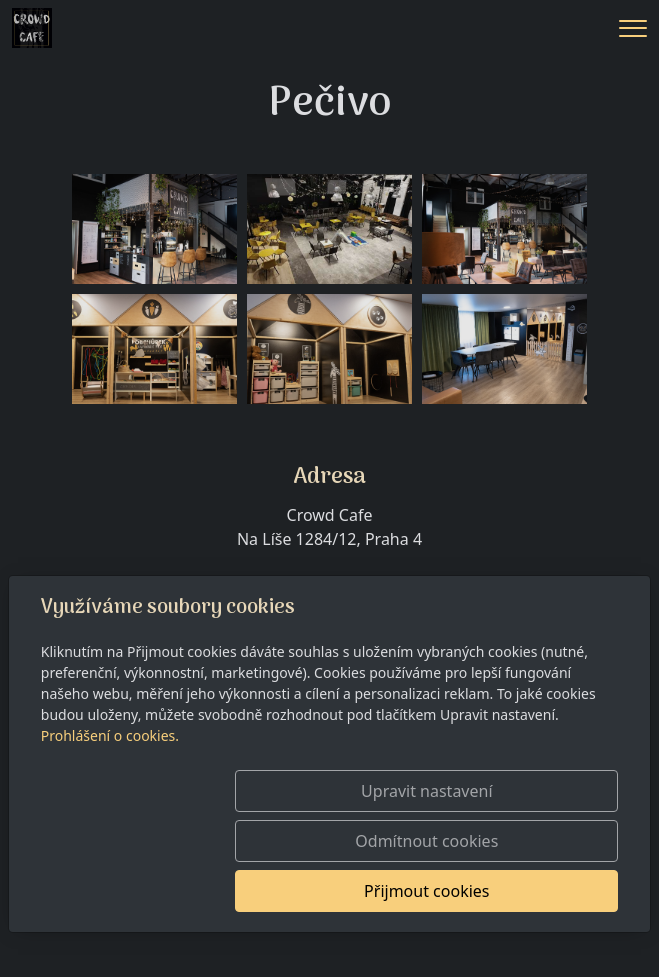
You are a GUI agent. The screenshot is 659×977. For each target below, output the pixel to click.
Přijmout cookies (522, 891)
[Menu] (633, 28)
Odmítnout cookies (522, 841)
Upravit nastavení (322, 841)
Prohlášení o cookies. (110, 785)
